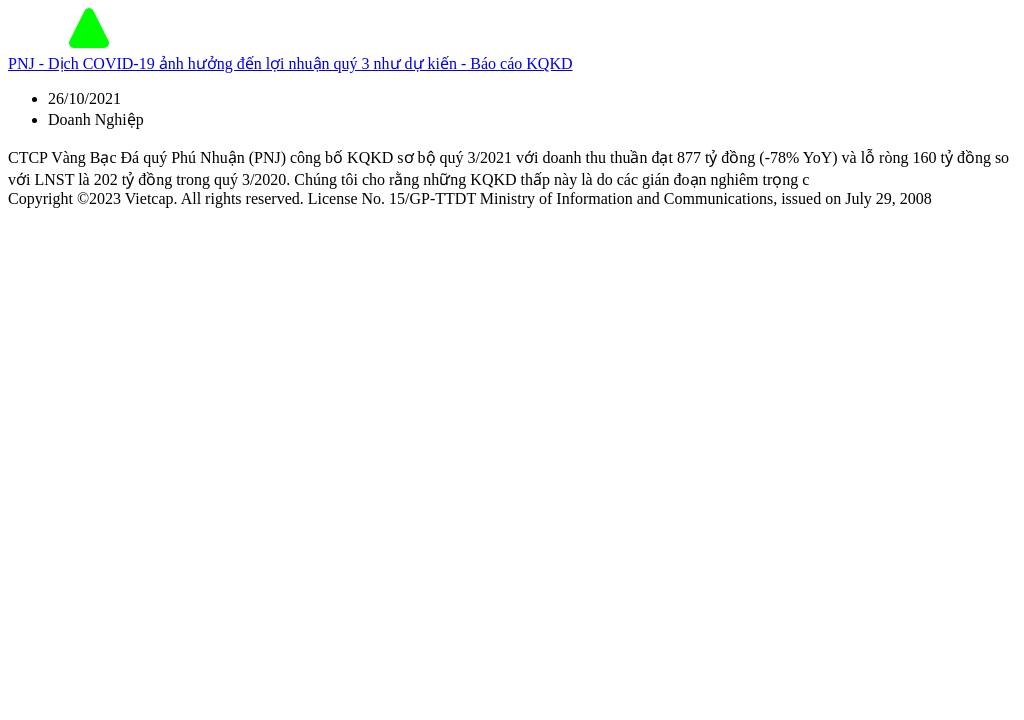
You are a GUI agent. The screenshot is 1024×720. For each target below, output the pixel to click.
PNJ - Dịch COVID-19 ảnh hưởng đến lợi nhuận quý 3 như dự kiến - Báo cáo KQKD (290, 63)
